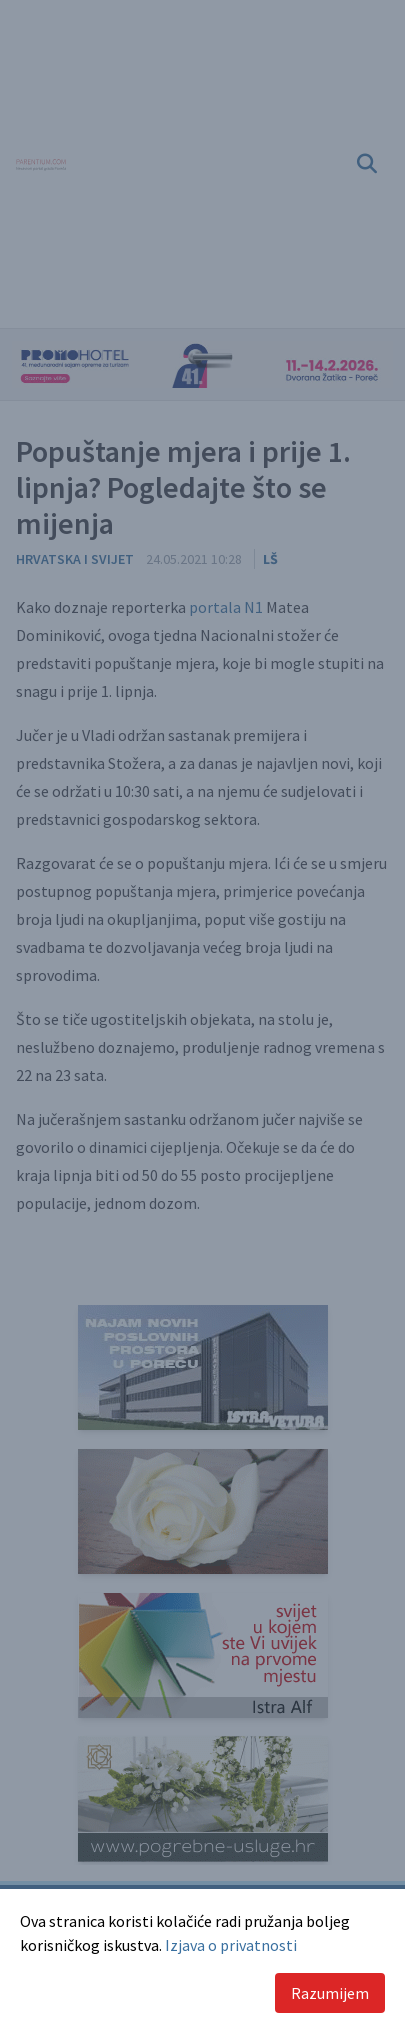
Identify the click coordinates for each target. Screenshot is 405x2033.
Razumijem (330, 1993)
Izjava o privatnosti (231, 1945)
